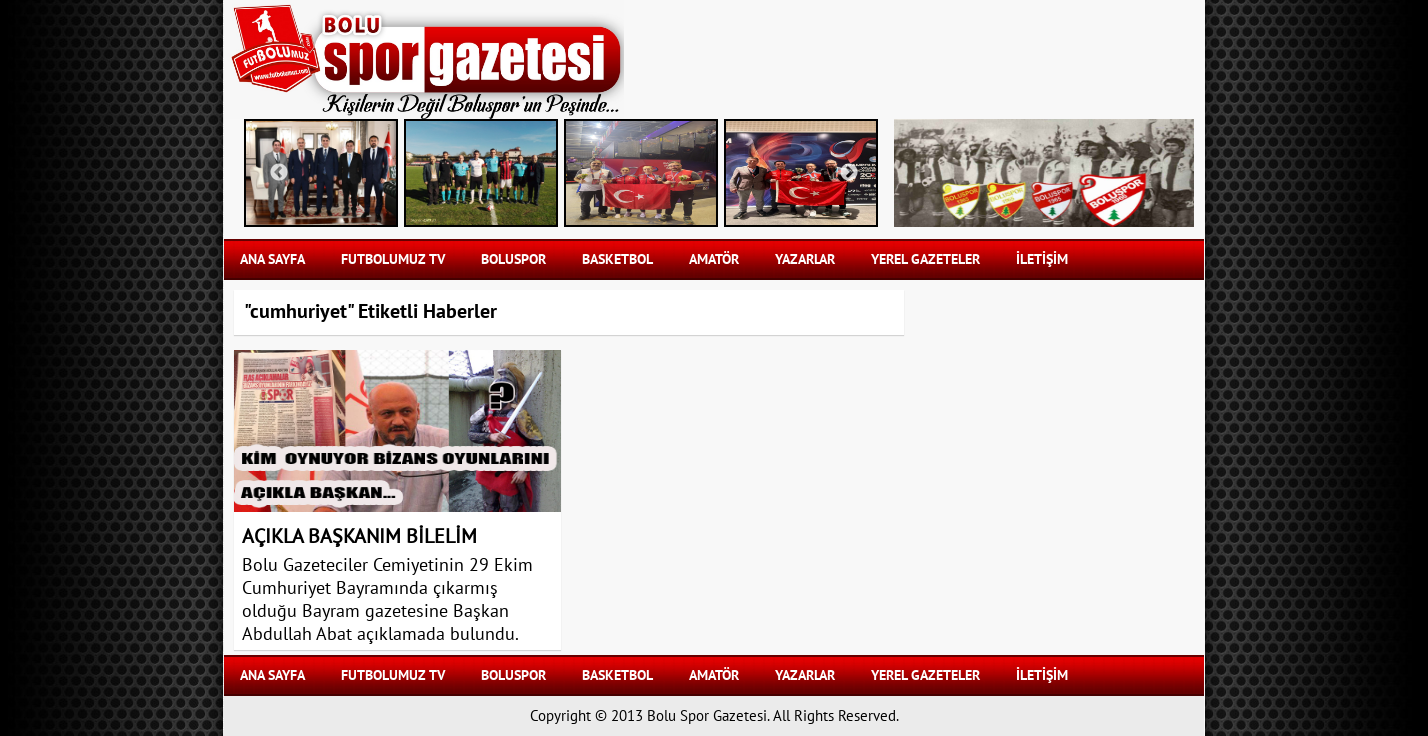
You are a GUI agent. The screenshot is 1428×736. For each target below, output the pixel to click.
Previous (279, 173)
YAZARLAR (805, 259)
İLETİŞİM (1042, 259)
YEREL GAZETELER (925, 259)
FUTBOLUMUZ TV (393, 259)
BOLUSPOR (513, 259)
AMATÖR (714, 259)
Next (849, 173)
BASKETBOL (617, 259)
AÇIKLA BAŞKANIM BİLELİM (359, 537)
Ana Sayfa (272, 259)
